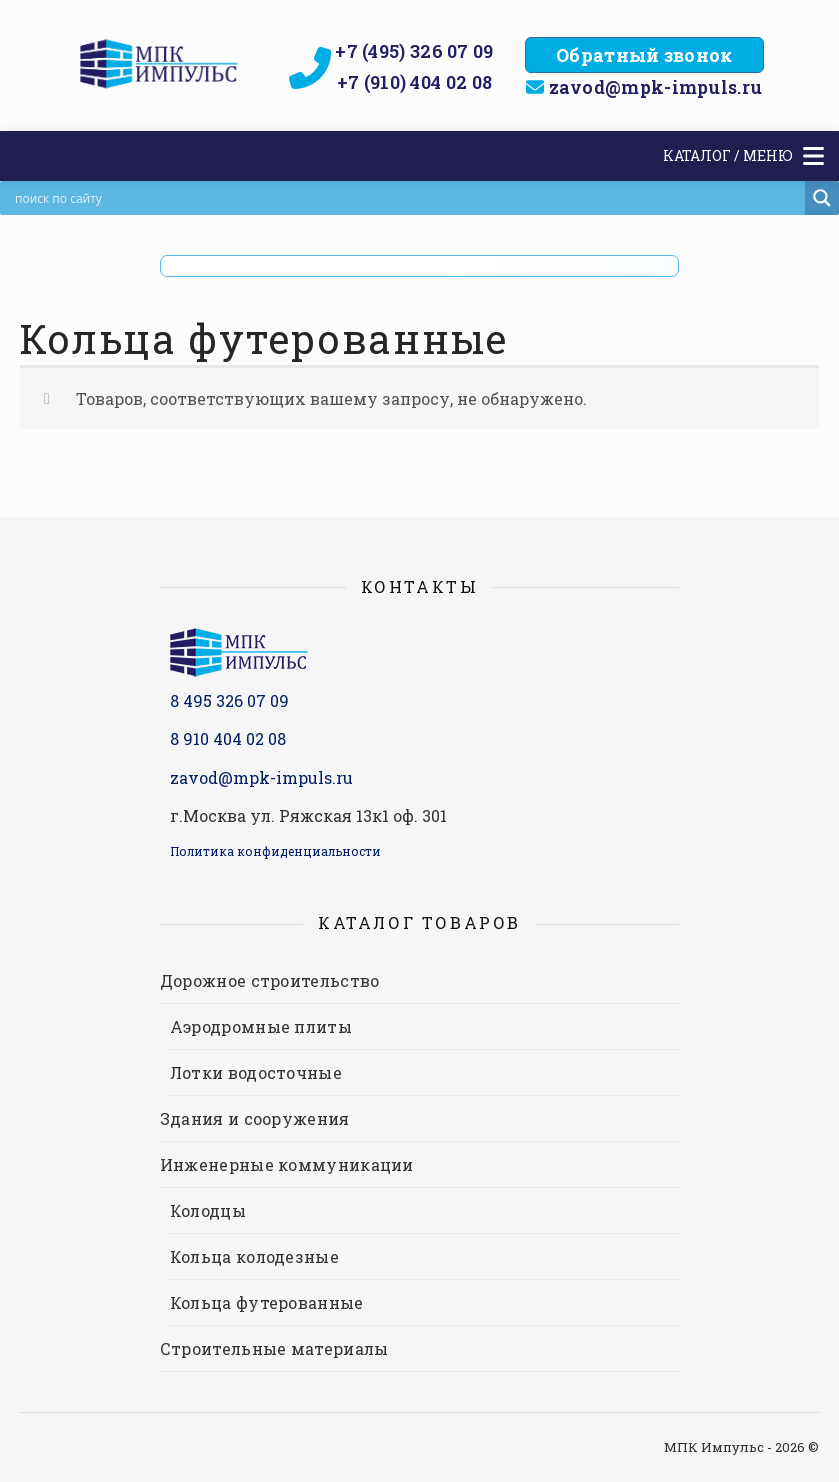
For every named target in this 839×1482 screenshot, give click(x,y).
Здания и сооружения (255, 1118)
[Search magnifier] (822, 198)
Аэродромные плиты (261, 1026)
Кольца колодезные (254, 1256)
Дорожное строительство (270, 980)
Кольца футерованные (267, 1302)
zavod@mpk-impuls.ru (656, 87)
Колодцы (208, 1210)
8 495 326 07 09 (229, 700)
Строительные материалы (274, 1348)
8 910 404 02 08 (228, 738)
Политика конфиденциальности (275, 851)
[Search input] (407, 198)
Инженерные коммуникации (287, 1164)
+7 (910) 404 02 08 (414, 82)
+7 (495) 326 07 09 (414, 51)
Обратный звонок (644, 55)
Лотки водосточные (256, 1072)
